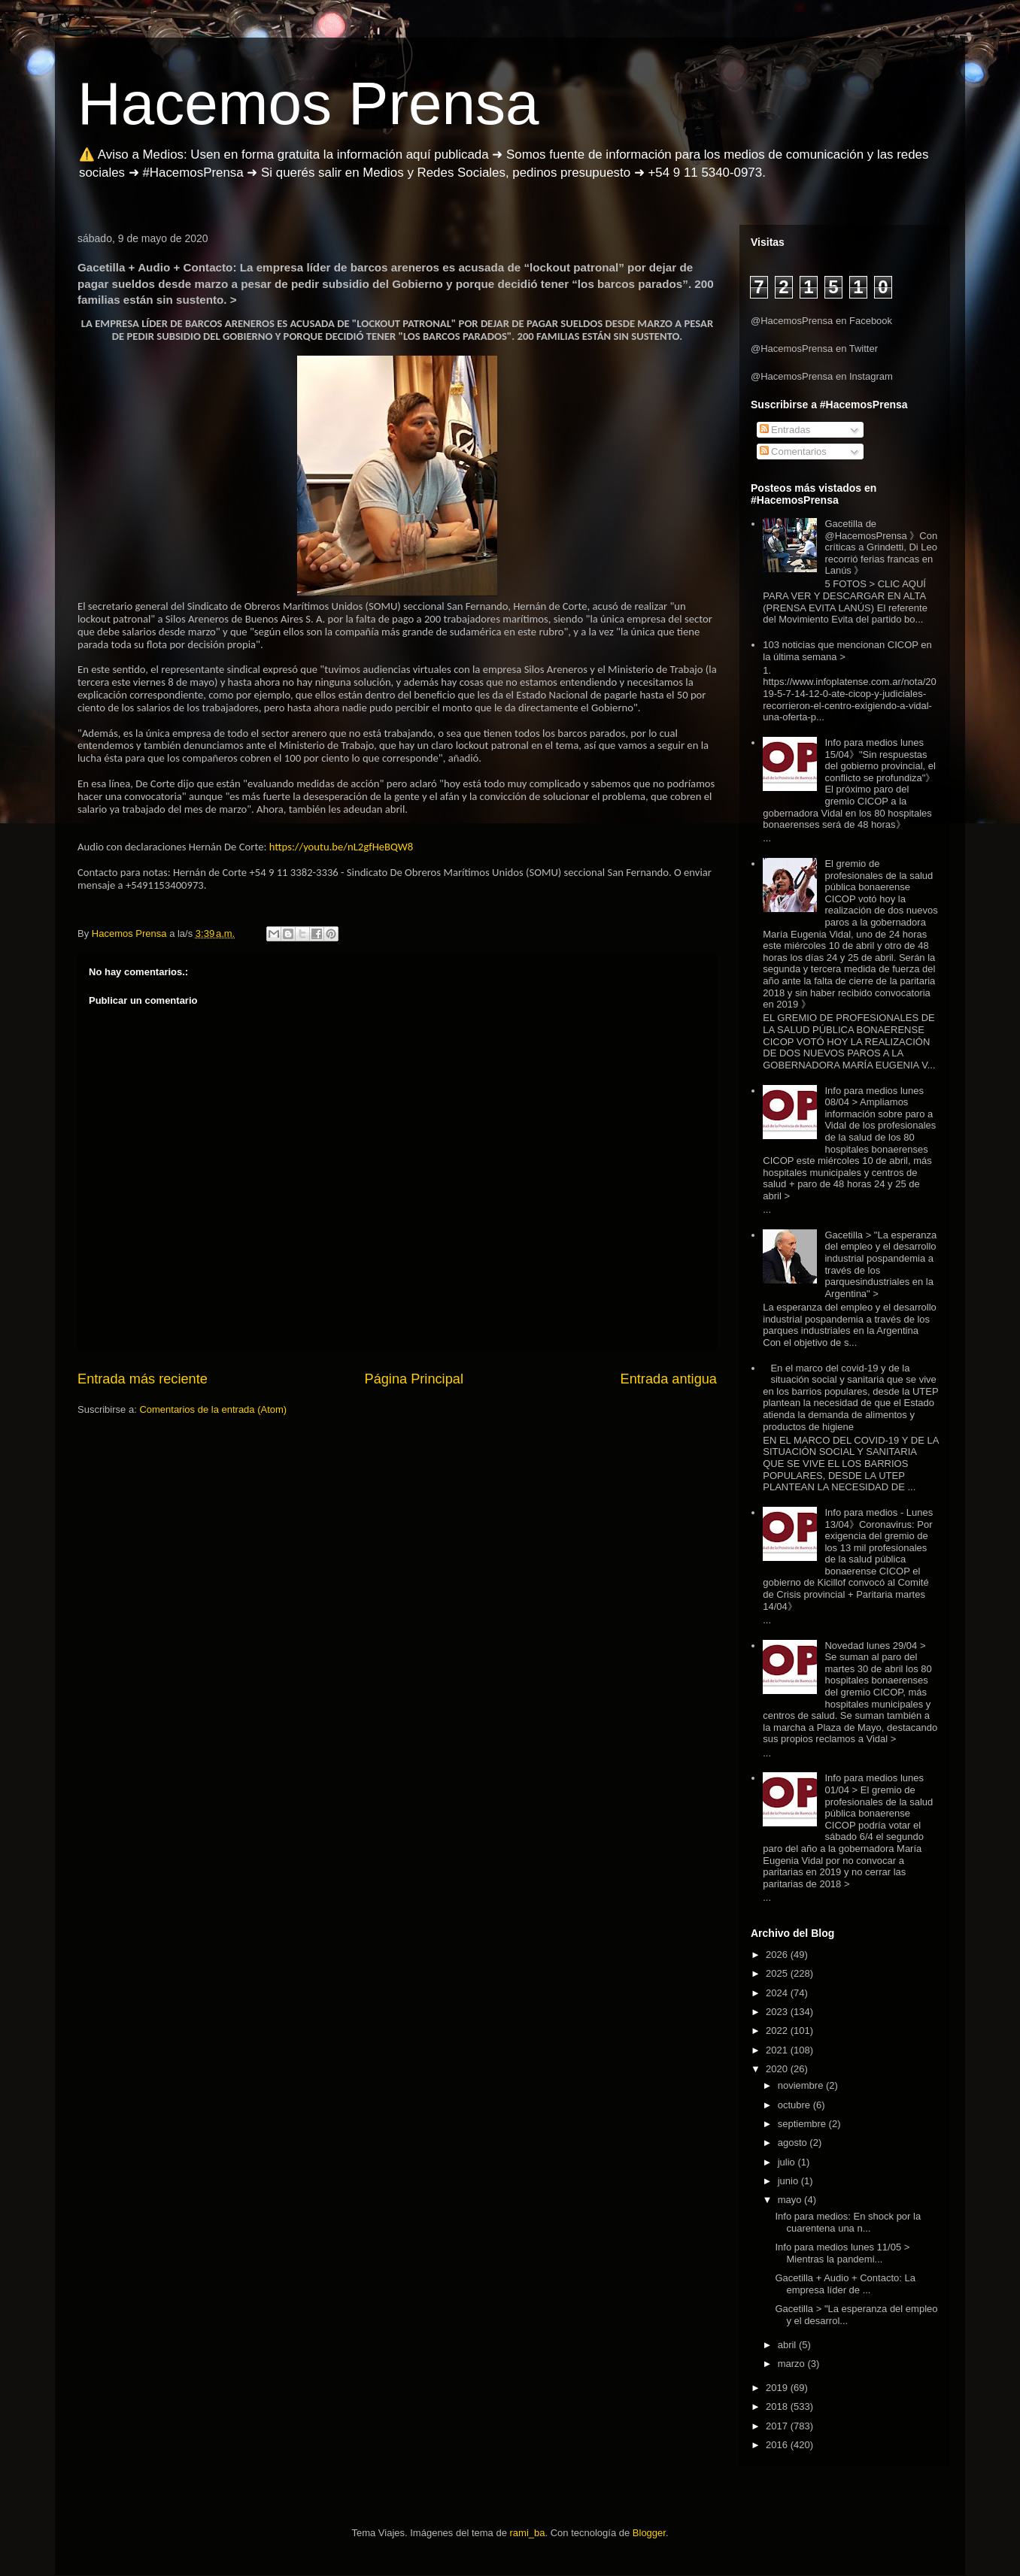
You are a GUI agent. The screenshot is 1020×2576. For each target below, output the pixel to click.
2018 (778, 2406)
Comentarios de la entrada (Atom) (213, 1409)
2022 (778, 2030)
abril (788, 2344)
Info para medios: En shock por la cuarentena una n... (848, 2222)
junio (789, 2181)
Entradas (785, 429)
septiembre (803, 2123)
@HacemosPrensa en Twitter (814, 348)
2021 (778, 2050)
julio (788, 2162)
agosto (794, 2142)
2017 (778, 2426)
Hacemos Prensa (308, 103)
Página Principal (414, 1378)
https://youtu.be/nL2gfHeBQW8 (341, 846)
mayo (791, 2199)
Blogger (649, 2532)
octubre (795, 2105)
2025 (778, 1973)
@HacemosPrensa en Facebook (821, 320)
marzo (793, 2363)
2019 (778, 2387)
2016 (778, 2444)
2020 (778, 2068)
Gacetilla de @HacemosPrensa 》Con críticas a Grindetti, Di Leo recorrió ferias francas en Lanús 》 (880, 547)
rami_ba (527, 2532)
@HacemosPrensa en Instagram (822, 376)
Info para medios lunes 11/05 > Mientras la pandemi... (842, 2253)
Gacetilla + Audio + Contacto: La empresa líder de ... (845, 2284)
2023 (778, 2011)
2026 (778, 1954)
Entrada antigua (669, 1378)
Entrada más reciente (142, 1378)
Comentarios (793, 451)
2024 (778, 1993)
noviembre (802, 2085)
